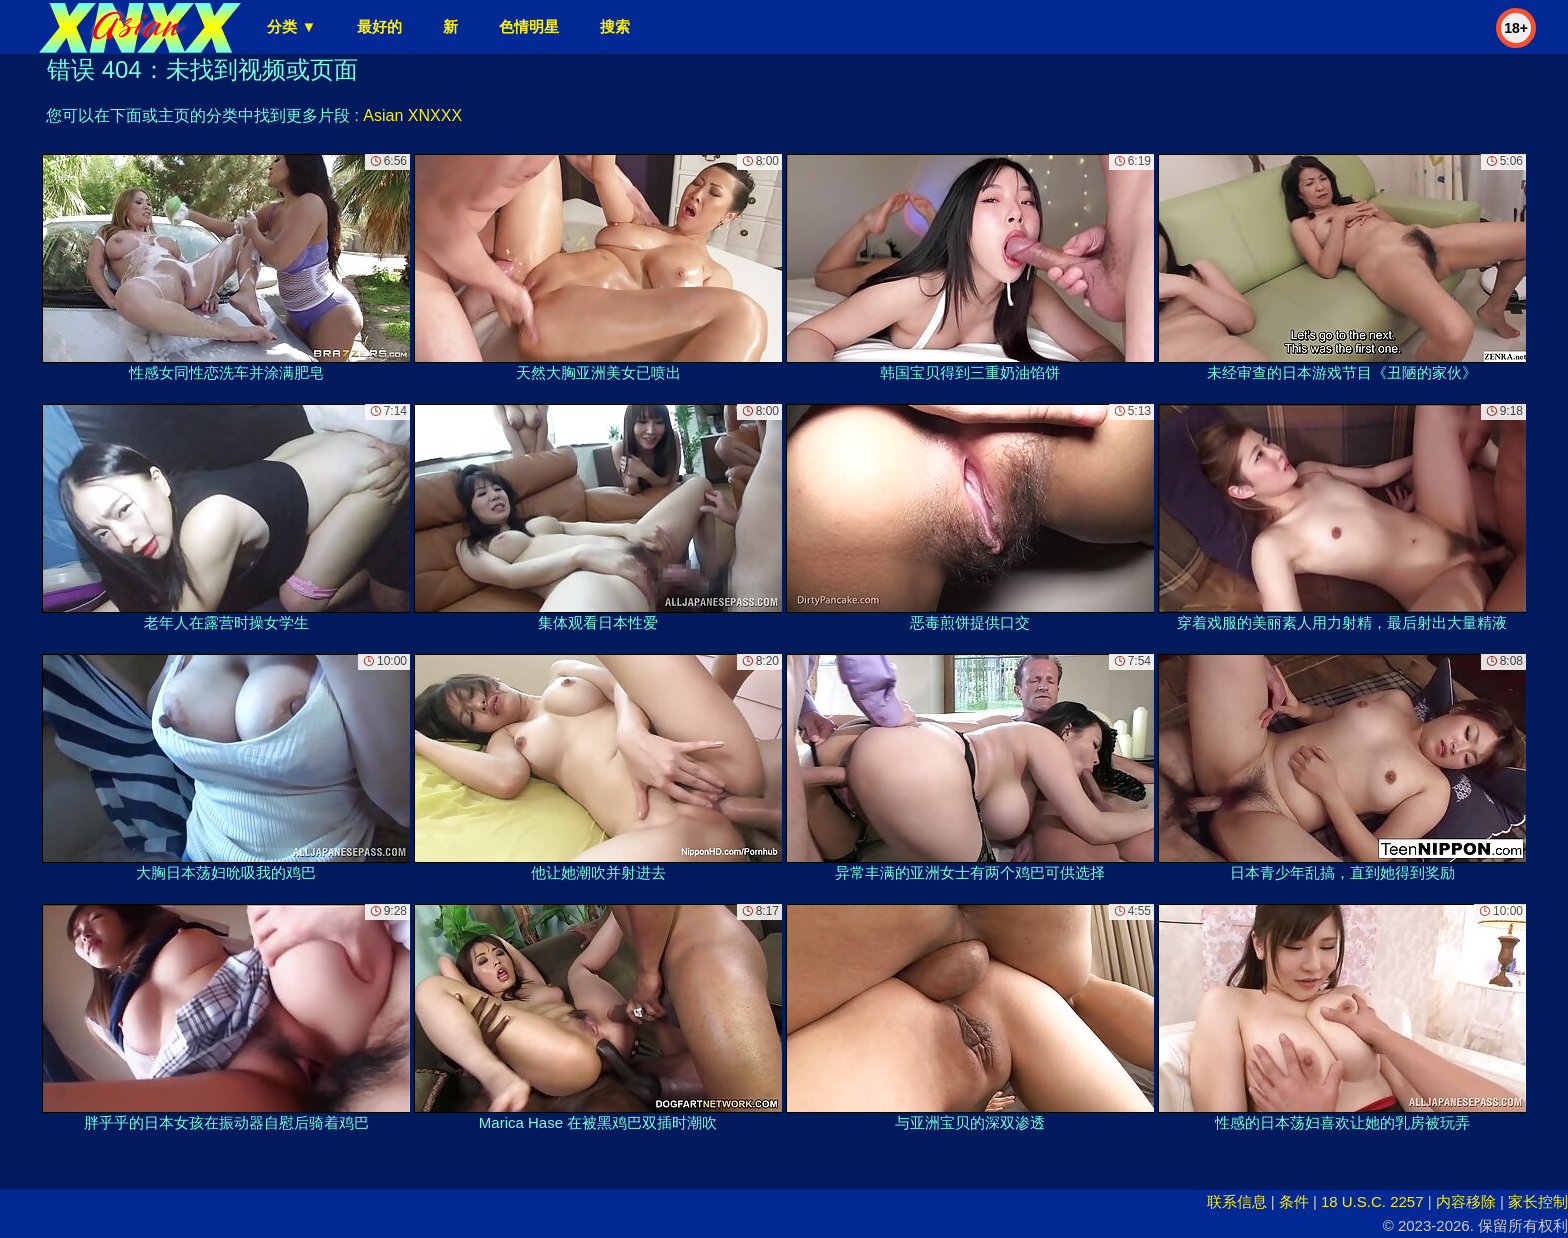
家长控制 (1538, 1201)
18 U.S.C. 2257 (1372, 1201)
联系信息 (1237, 1201)
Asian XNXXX (412, 115)
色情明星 (529, 26)
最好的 (379, 26)
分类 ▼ (291, 26)
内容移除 (1466, 1201)
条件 (1294, 1201)
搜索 (615, 26)
